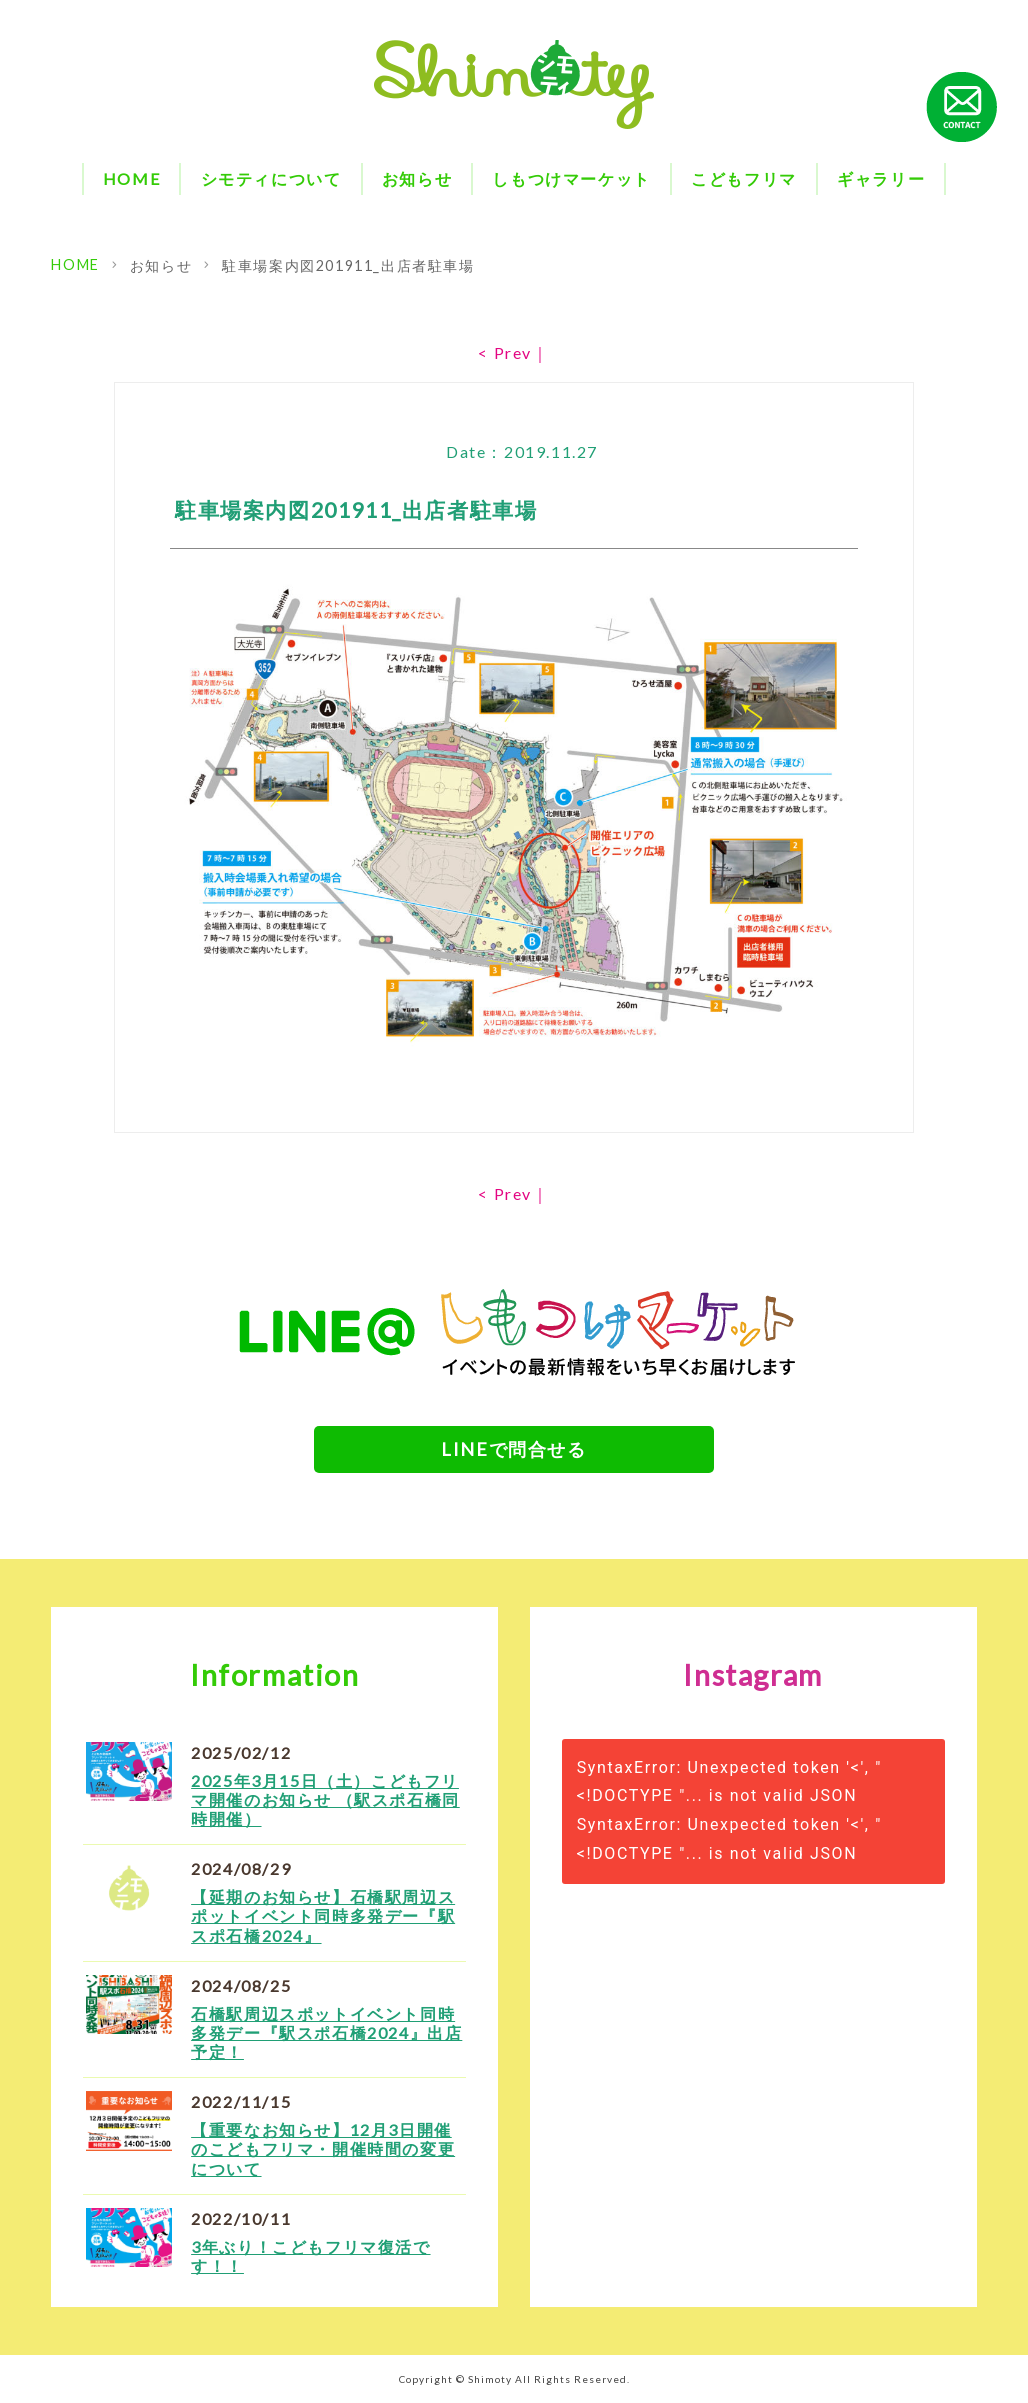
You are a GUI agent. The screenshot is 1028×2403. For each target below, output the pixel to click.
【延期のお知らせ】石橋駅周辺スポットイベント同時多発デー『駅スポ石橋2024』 (323, 1915)
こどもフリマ (744, 178)
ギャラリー (881, 178)
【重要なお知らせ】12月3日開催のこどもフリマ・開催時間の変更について (323, 2148)
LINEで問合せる (513, 1449)
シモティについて (271, 178)
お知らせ (417, 178)
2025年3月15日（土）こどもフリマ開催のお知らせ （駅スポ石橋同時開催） (325, 1799)
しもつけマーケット (571, 178)
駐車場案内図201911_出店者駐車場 (348, 265)
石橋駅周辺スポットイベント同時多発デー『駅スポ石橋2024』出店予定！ (326, 2032)
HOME (131, 178)
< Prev (505, 352)
